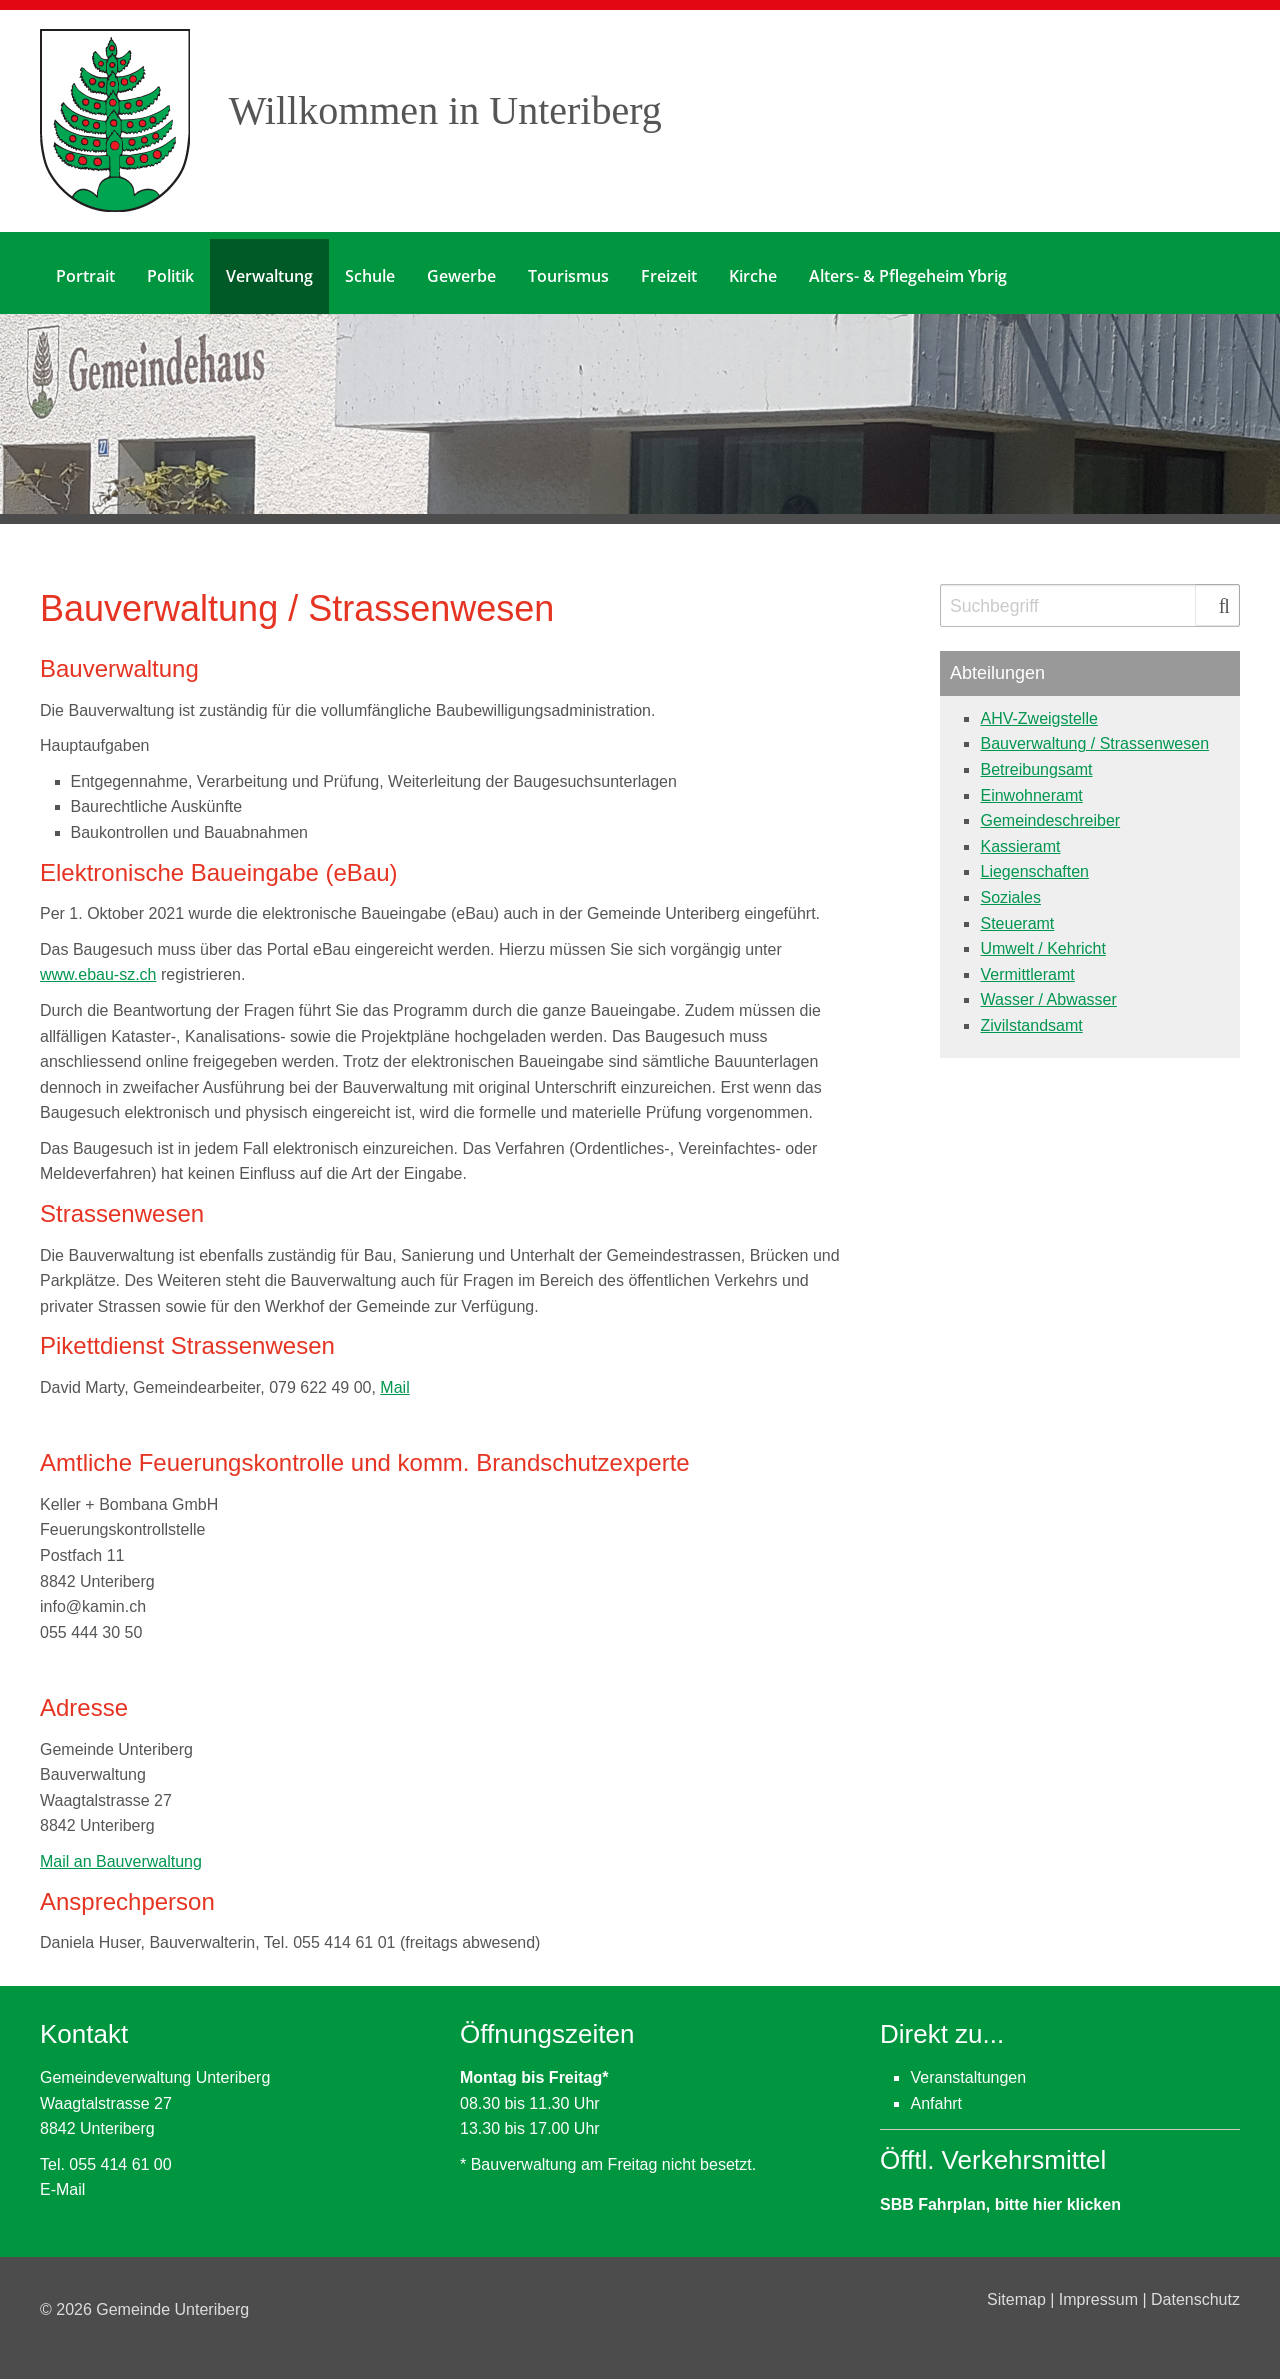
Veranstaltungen (968, 2070)
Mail (394, 1379)
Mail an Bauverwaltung (121, 1853)
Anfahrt (936, 2095)
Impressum (1101, 2292)
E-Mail (62, 2182)
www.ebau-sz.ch (98, 967)
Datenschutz (1195, 2292)
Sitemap (1018, 2292)
